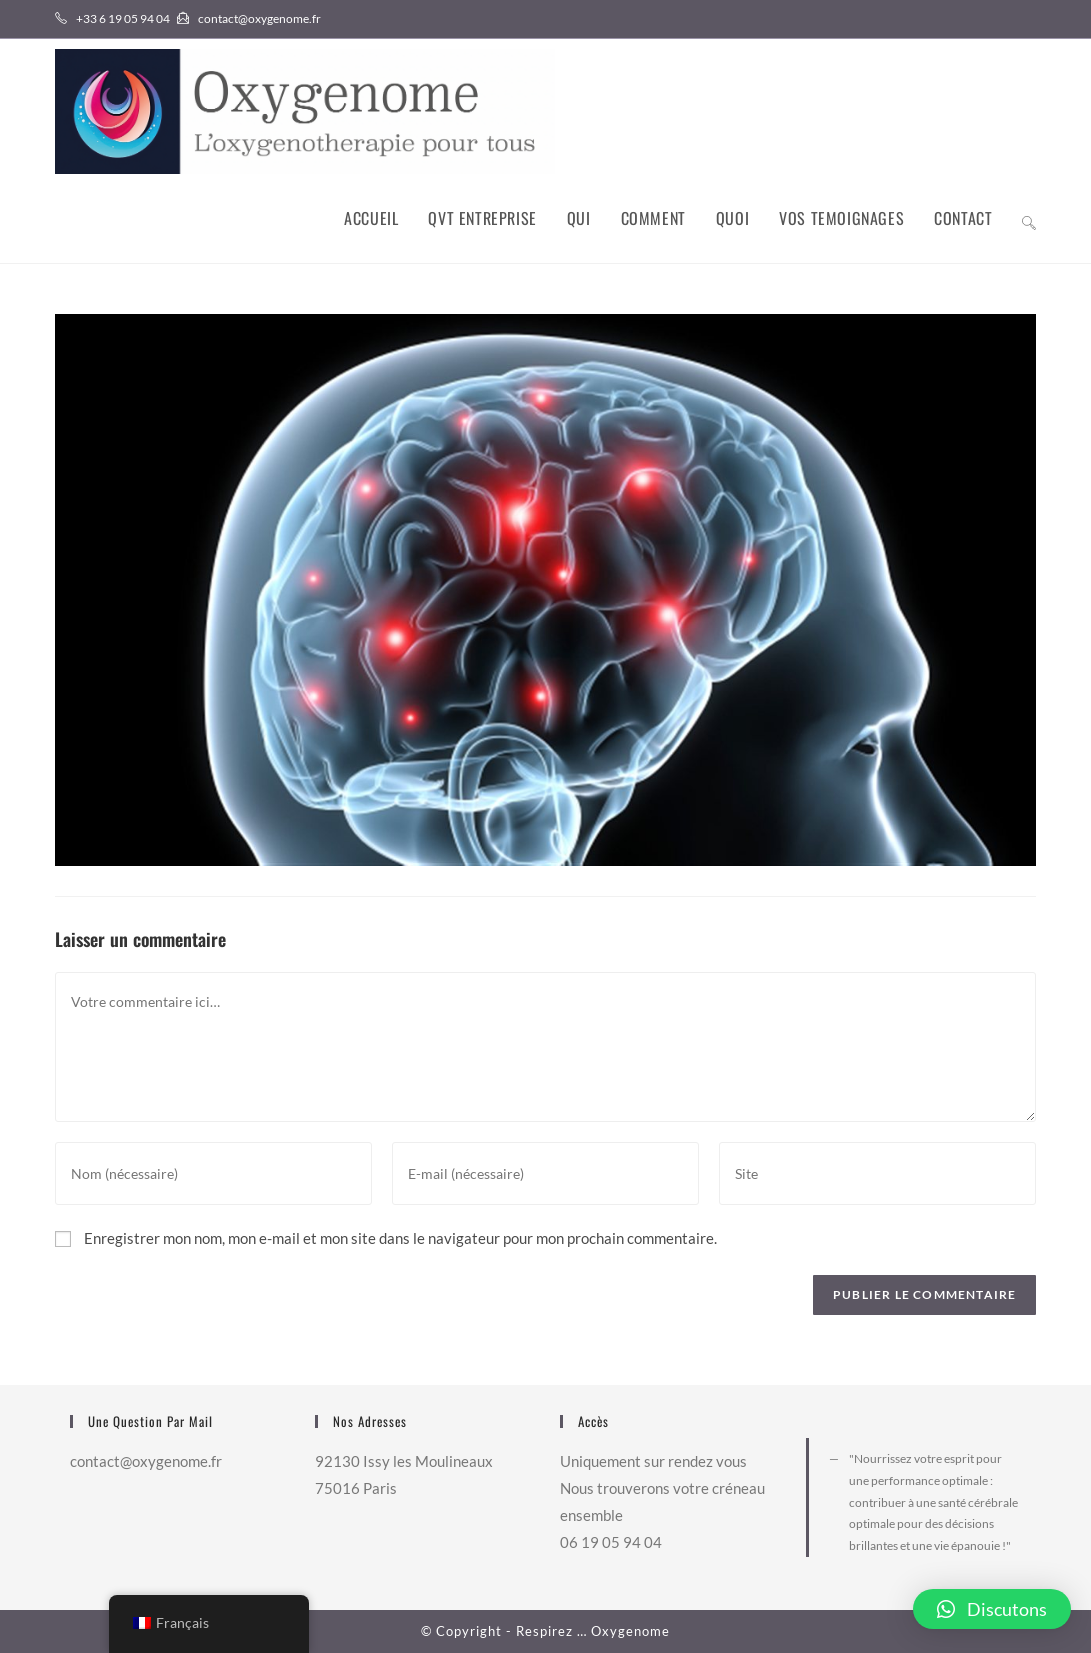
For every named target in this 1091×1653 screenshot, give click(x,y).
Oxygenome (630, 1631)
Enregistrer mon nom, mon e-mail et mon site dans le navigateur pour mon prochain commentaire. (400, 1238)
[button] (992, 1609)
